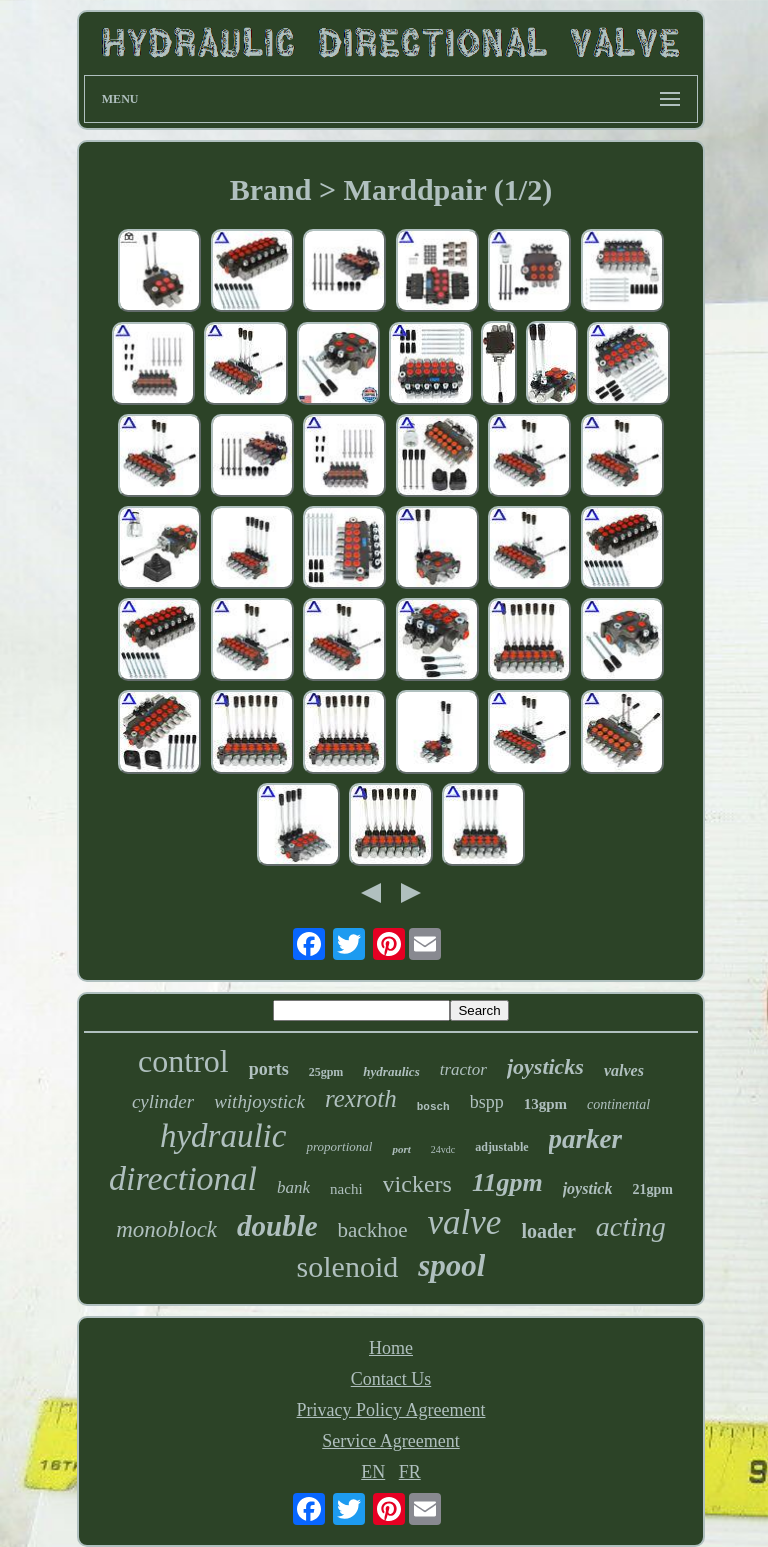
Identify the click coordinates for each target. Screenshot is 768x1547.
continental (618, 1104)
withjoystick (259, 1101)
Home (391, 1348)
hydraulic (223, 1136)
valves (624, 1070)
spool (451, 1265)
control (183, 1061)
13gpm (545, 1104)
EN (373, 1472)
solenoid (348, 1266)
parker (586, 1139)
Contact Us (391, 1379)
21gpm (652, 1189)
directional (183, 1178)
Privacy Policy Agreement (391, 1410)
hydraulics (391, 1071)
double (277, 1226)
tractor (463, 1069)
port (401, 1149)
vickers (417, 1184)
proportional (339, 1146)
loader (548, 1231)
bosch (433, 1107)
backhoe (373, 1230)
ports (269, 1069)
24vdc (443, 1149)
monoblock (166, 1229)
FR (410, 1472)
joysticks (545, 1066)
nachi (346, 1189)
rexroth (361, 1098)
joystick (588, 1188)
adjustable (501, 1147)
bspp (487, 1102)
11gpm (507, 1182)
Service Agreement (390, 1441)
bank (293, 1187)
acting (631, 1226)
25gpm (326, 1072)
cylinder (163, 1101)
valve (465, 1222)
